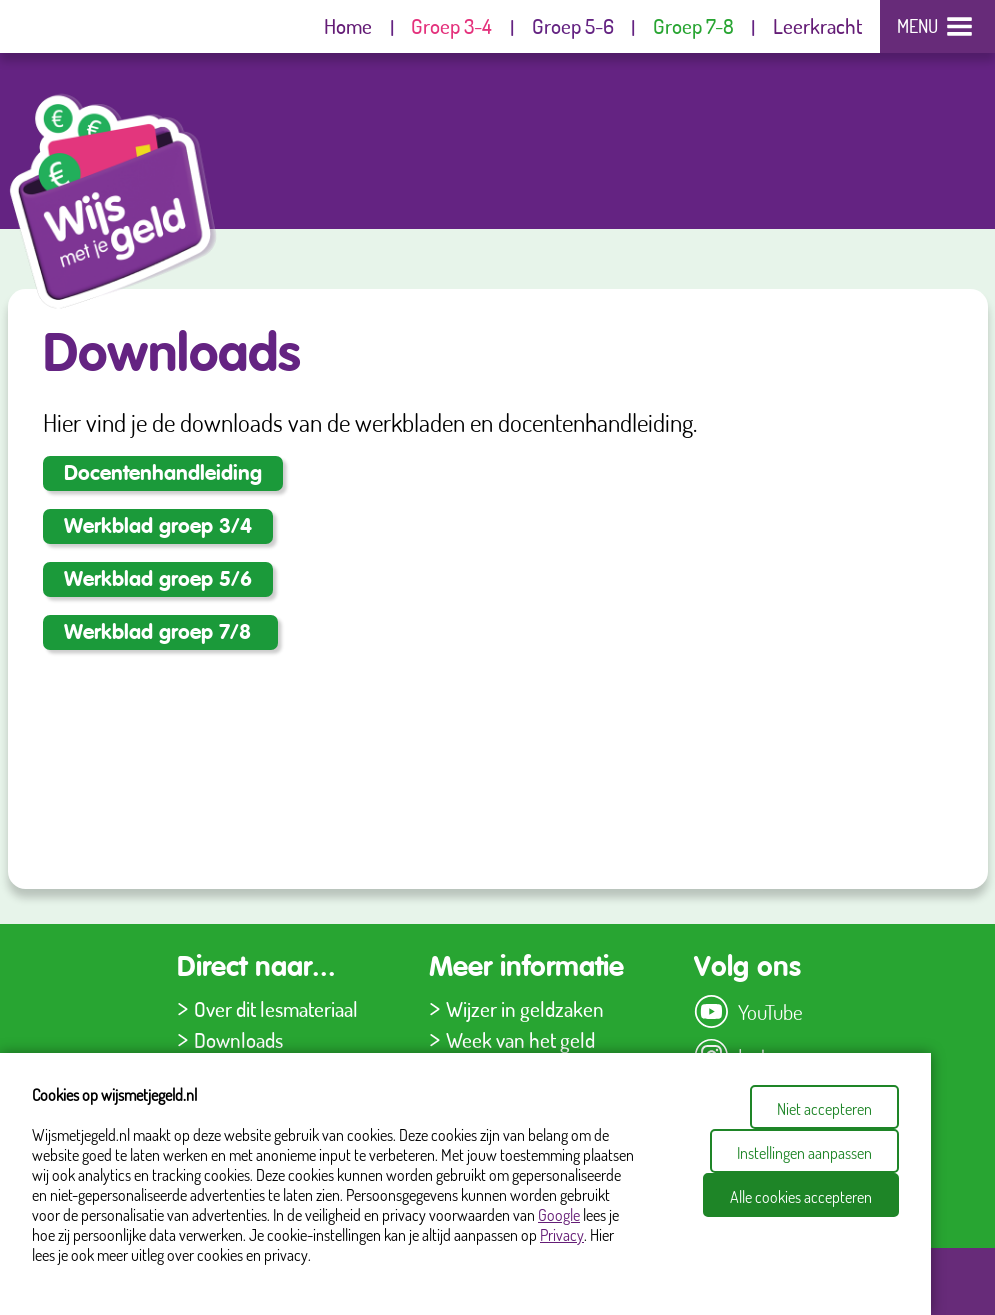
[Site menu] (937, 26)
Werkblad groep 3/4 (158, 527)
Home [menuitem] (348, 25)
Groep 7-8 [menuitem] (693, 25)
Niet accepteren (824, 1109)
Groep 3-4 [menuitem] (451, 25)
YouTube (770, 1011)
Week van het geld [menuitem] (520, 1039)
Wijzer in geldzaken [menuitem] (525, 1008)
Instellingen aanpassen (804, 1153)
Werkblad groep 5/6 (158, 580)
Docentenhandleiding (163, 474)
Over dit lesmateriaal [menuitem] (276, 1008)
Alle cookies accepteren (801, 1197)
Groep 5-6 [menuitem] (573, 25)
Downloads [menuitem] (238, 1039)
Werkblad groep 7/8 (160, 633)
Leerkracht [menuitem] (817, 25)
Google (559, 1215)
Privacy (562, 1235)
